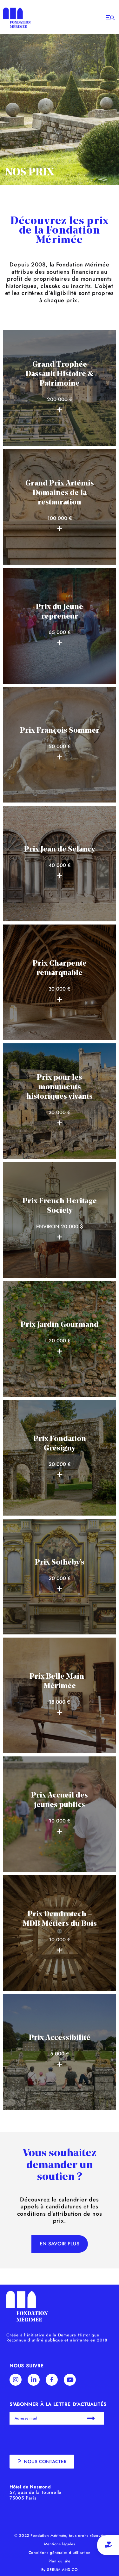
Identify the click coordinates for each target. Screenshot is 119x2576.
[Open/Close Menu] (110, 17)
